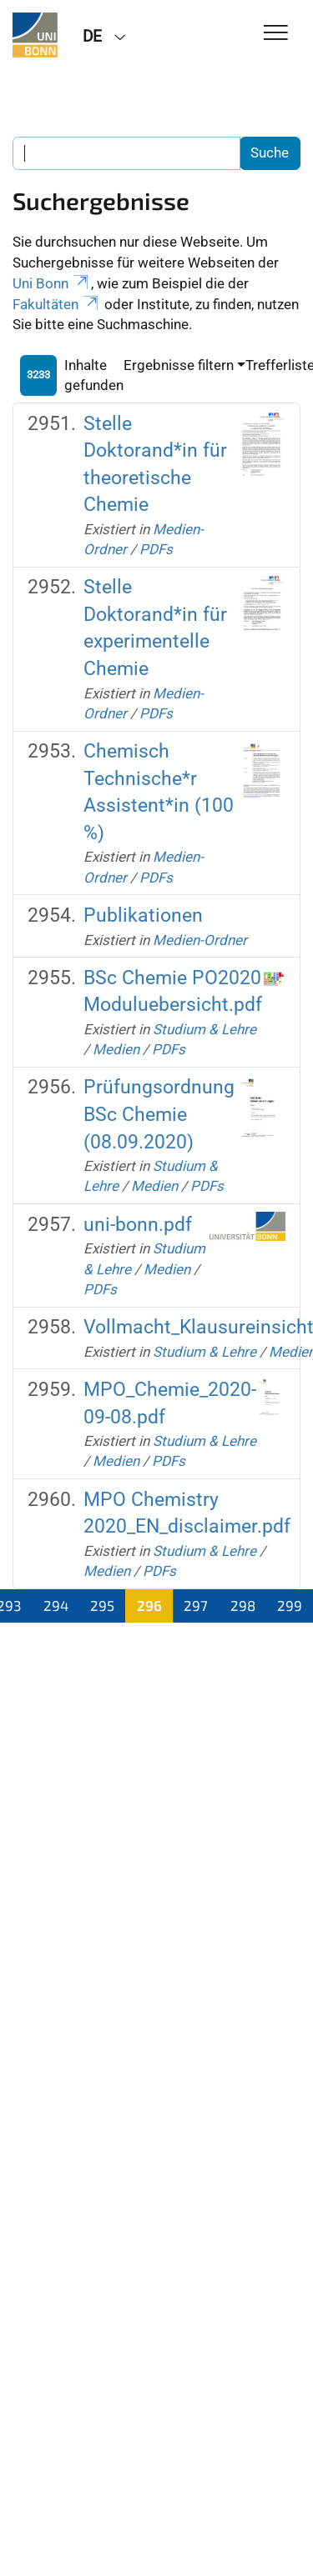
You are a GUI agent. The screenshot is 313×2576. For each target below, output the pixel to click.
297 (196, 1605)
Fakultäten (57, 304)
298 (242, 1605)
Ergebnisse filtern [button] (179, 365)
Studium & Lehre (204, 1029)
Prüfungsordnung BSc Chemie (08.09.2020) (159, 1114)
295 (102, 1605)
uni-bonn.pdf (137, 1224)
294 (55, 1605)
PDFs (156, 549)
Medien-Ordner (200, 940)
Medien (116, 1049)
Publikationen (143, 915)
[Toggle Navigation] (276, 34)
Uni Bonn (52, 283)
